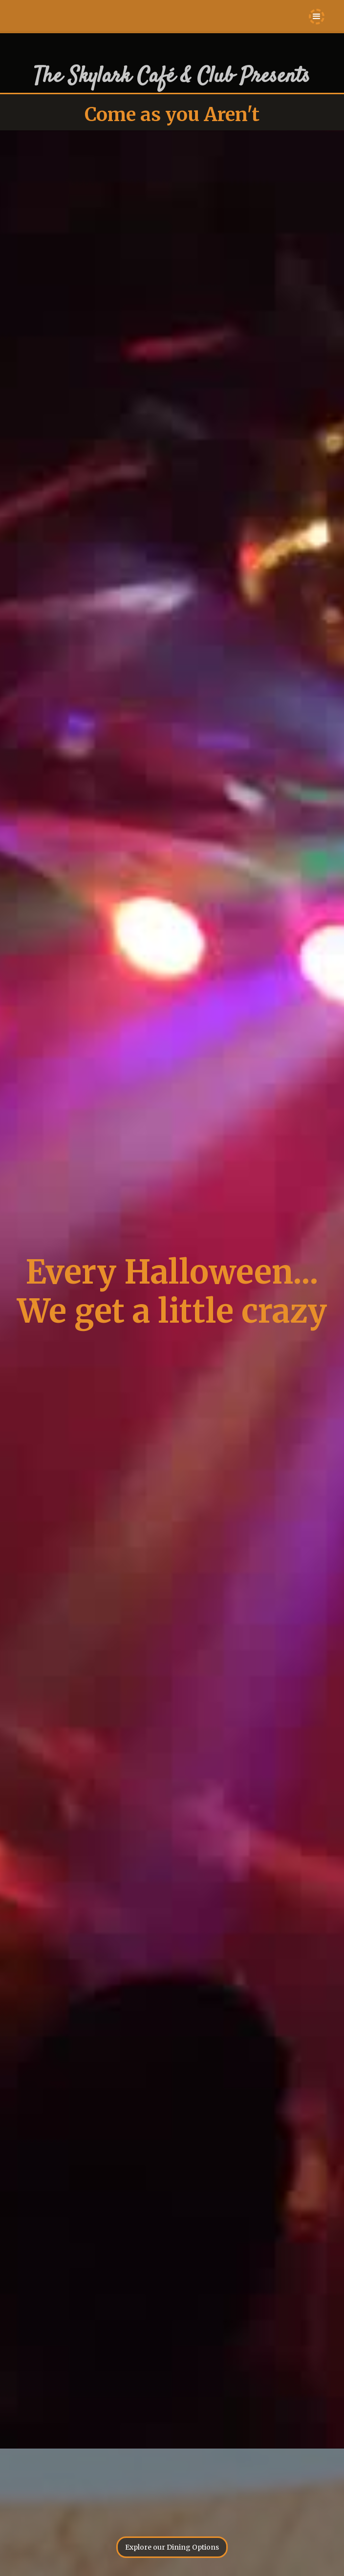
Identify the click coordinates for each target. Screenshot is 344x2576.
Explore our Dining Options (172, 2547)
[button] (316, 16)
